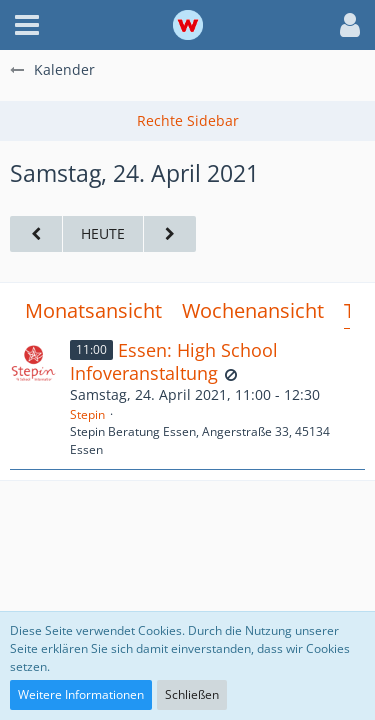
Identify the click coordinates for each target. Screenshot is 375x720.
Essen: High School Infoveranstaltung (174, 361)
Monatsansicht (93, 310)
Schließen (192, 694)
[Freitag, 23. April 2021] (36, 234)
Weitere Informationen (81, 694)
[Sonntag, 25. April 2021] (170, 234)
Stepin (87, 414)
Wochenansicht (253, 310)
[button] (27, 25)
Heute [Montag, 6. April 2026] (103, 233)
